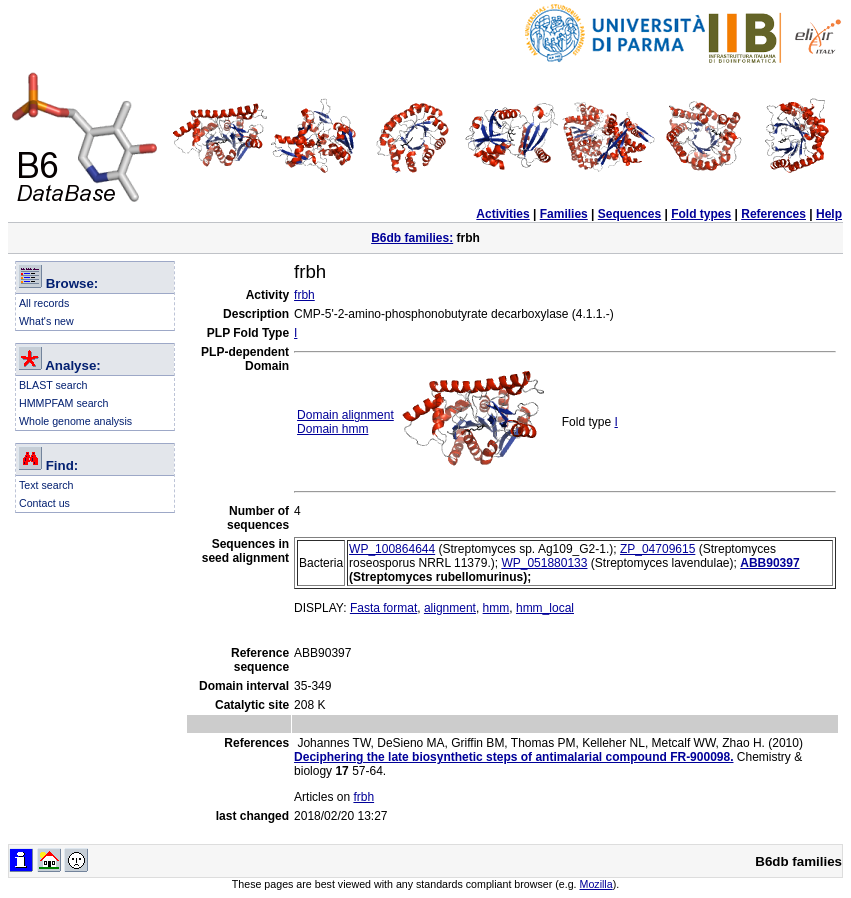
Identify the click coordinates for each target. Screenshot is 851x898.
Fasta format (383, 608)
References (773, 214)
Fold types (701, 214)
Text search (46, 485)
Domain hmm (332, 429)
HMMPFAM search (63, 403)
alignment (450, 608)
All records (44, 303)
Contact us (44, 503)
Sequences (629, 214)
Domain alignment (345, 415)
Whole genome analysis (75, 421)
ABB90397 (769, 563)
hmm (496, 608)
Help (829, 214)
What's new (46, 321)
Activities (502, 214)
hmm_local (545, 608)
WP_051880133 (544, 563)
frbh (304, 295)
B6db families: (412, 238)
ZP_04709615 (657, 549)
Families (564, 214)
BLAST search (53, 385)
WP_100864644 (392, 549)
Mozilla (596, 884)
